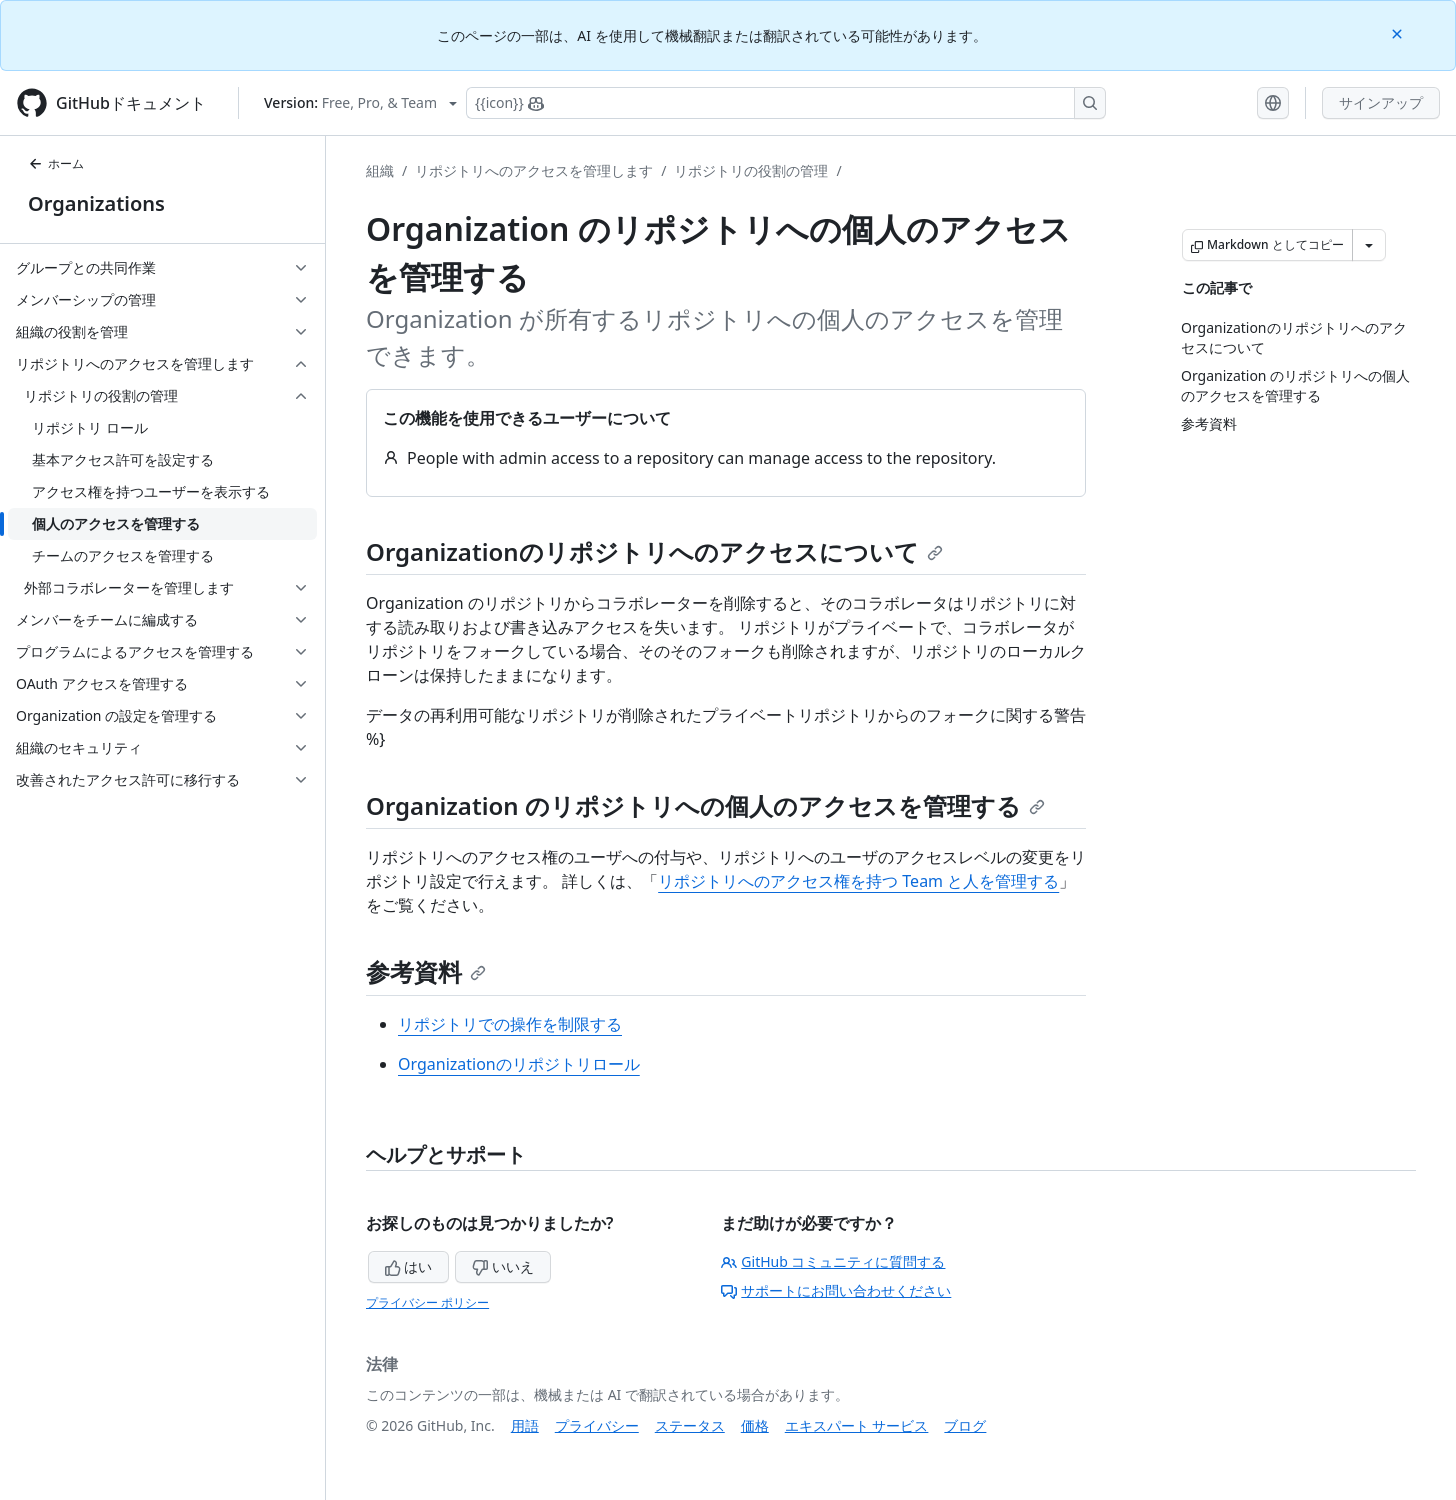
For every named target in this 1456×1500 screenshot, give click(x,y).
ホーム (56, 163)
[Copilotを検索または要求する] (786, 103)
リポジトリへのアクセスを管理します (534, 170)
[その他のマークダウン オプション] (1369, 245)
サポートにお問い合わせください (836, 1290)
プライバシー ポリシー (427, 1302)
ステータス (690, 1425)
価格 (755, 1425)
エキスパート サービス (857, 1425)
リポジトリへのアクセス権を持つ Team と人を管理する (858, 881)
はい (409, 1266)
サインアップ (1381, 102)
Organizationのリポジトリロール (519, 1064)
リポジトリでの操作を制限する (510, 1024)
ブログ (965, 1425)
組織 (380, 170)
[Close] (1399, 32)
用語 (525, 1425)
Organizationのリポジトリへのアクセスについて (654, 551)
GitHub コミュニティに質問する (833, 1261)
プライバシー (597, 1425)
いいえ (503, 1266)
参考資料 (426, 971)
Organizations (96, 203)
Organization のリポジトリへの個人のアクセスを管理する (705, 805)
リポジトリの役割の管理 (751, 170)
